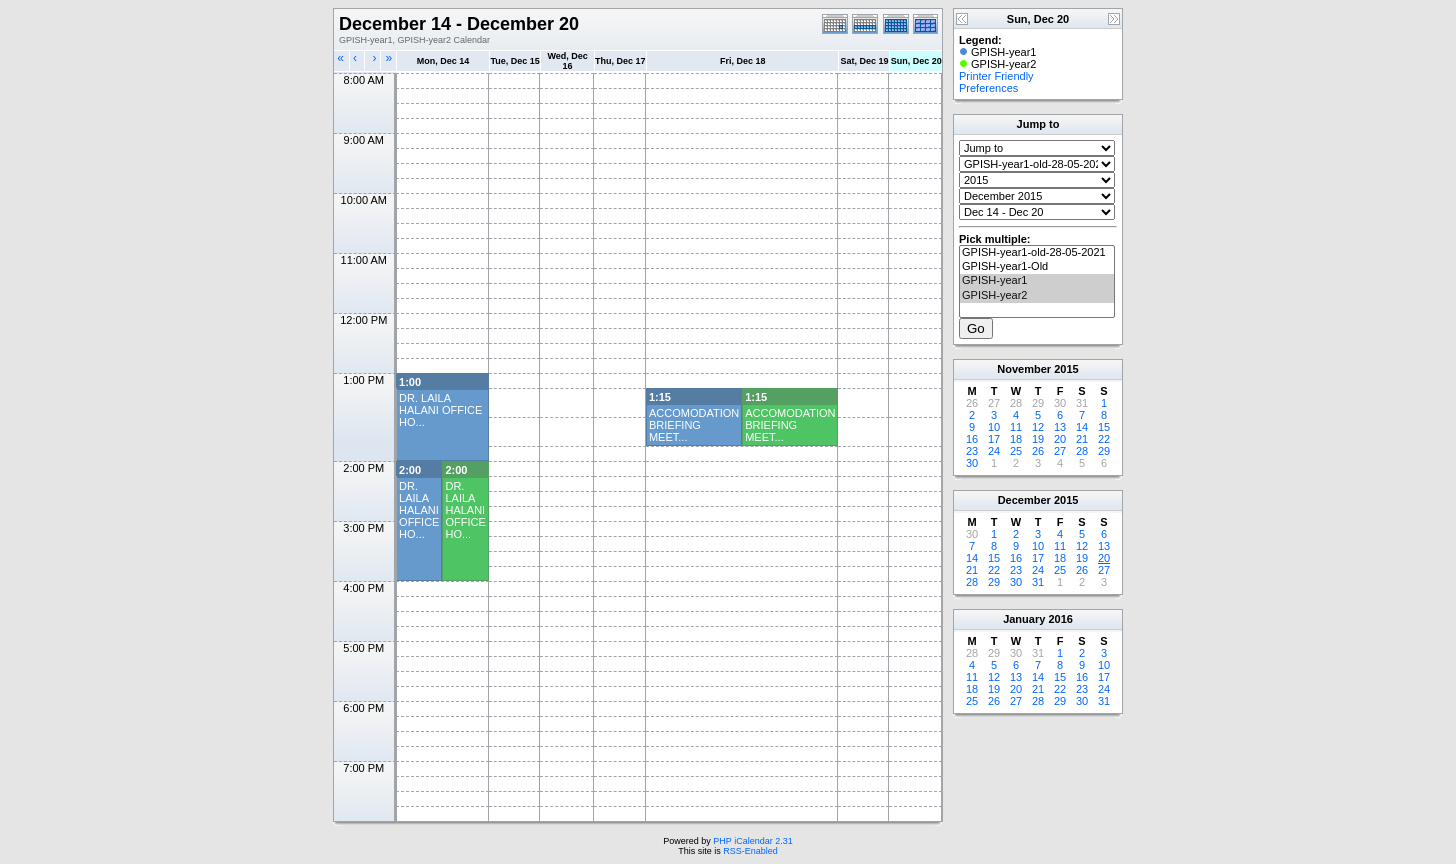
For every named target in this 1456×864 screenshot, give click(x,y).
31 (1038, 582)
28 (1082, 451)
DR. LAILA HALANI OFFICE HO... (440, 410)
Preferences (988, 88)
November (1024, 369)
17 (994, 439)
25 (1016, 451)
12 (1038, 427)
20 (1060, 439)
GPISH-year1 (1037, 281)
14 (1082, 427)
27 (1060, 451)
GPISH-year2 (1037, 296)
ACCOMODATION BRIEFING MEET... (694, 425)
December (1024, 500)
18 (1016, 439)
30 (972, 463)
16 (972, 439)
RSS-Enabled (750, 851)
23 (972, 451)
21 (1082, 439)
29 (1104, 451)
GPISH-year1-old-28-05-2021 (1037, 253)
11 (1016, 427)
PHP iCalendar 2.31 (752, 841)
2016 (1060, 619)
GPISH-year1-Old (1037, 267)
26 (1038, 451)
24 (994, 451)
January (1024, 619)
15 (1104, 427)
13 (1060, 427)
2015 (1066, 369)
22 (1104, 439)
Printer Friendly (996, 76)
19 (1038, 439)
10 (994, 427)
